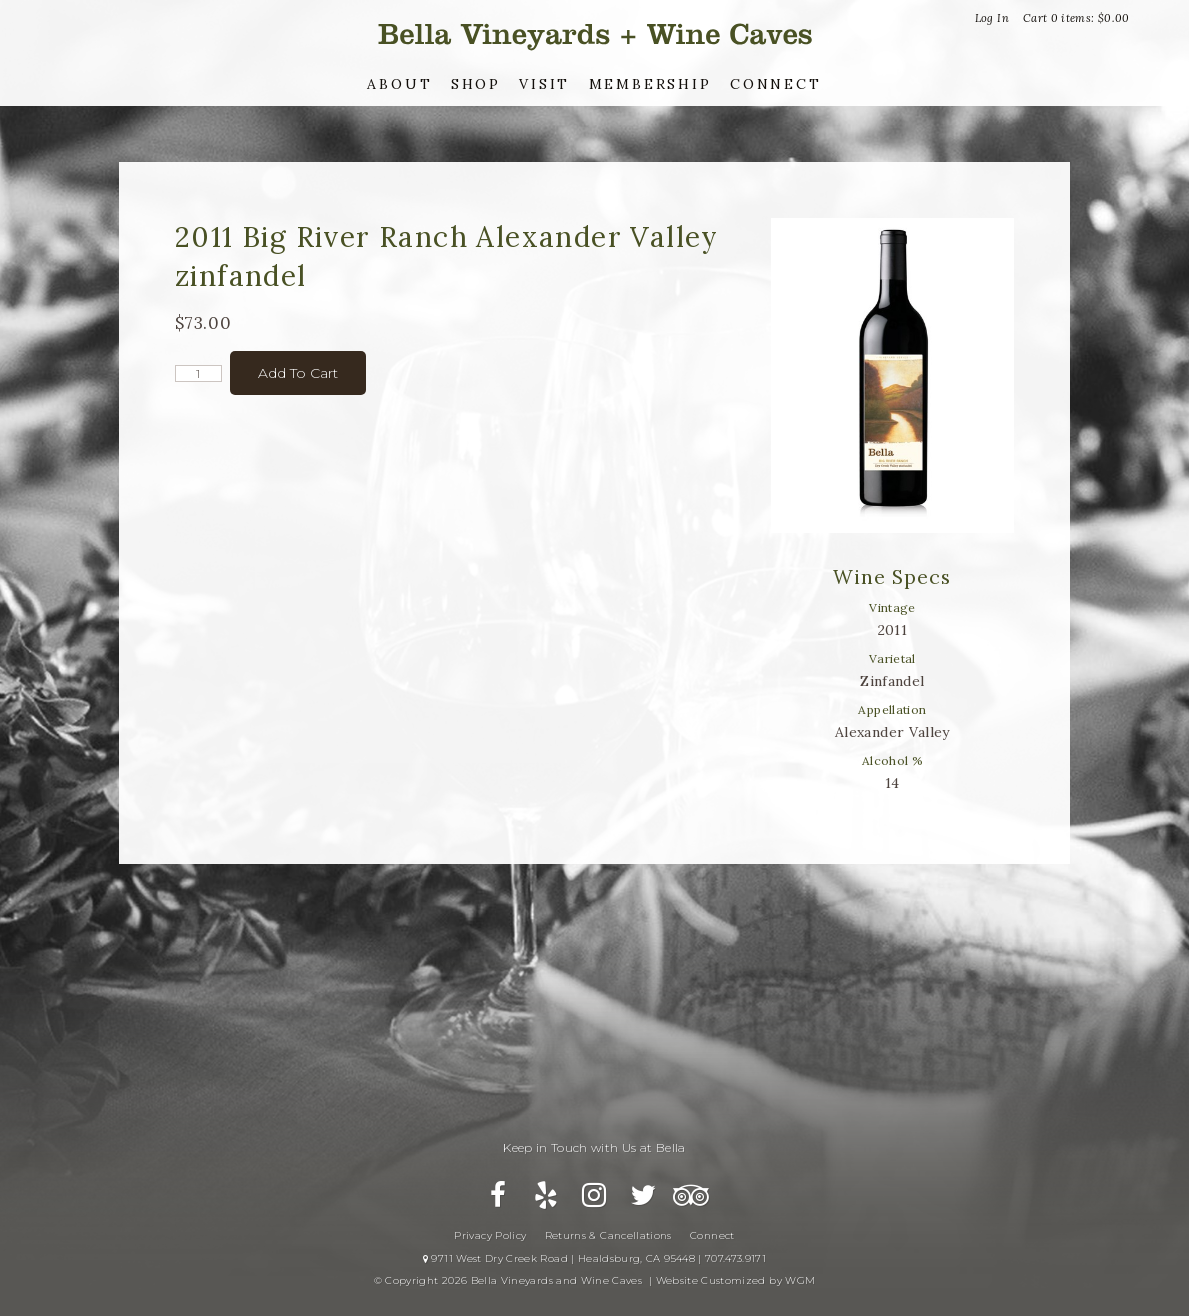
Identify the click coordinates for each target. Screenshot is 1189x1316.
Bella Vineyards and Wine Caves (595, 34)
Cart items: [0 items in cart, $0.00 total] (1076, 18)
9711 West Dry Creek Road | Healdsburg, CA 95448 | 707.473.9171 (594, 1258)
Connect (776, 84)
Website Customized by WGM (736, 1280)
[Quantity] (198, 373)
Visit (544, 84)
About (399, 84)
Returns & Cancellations (608, 1235)
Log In (992, 18)
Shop (476, 84)
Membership (650, 84)
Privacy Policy (490, 1235)
